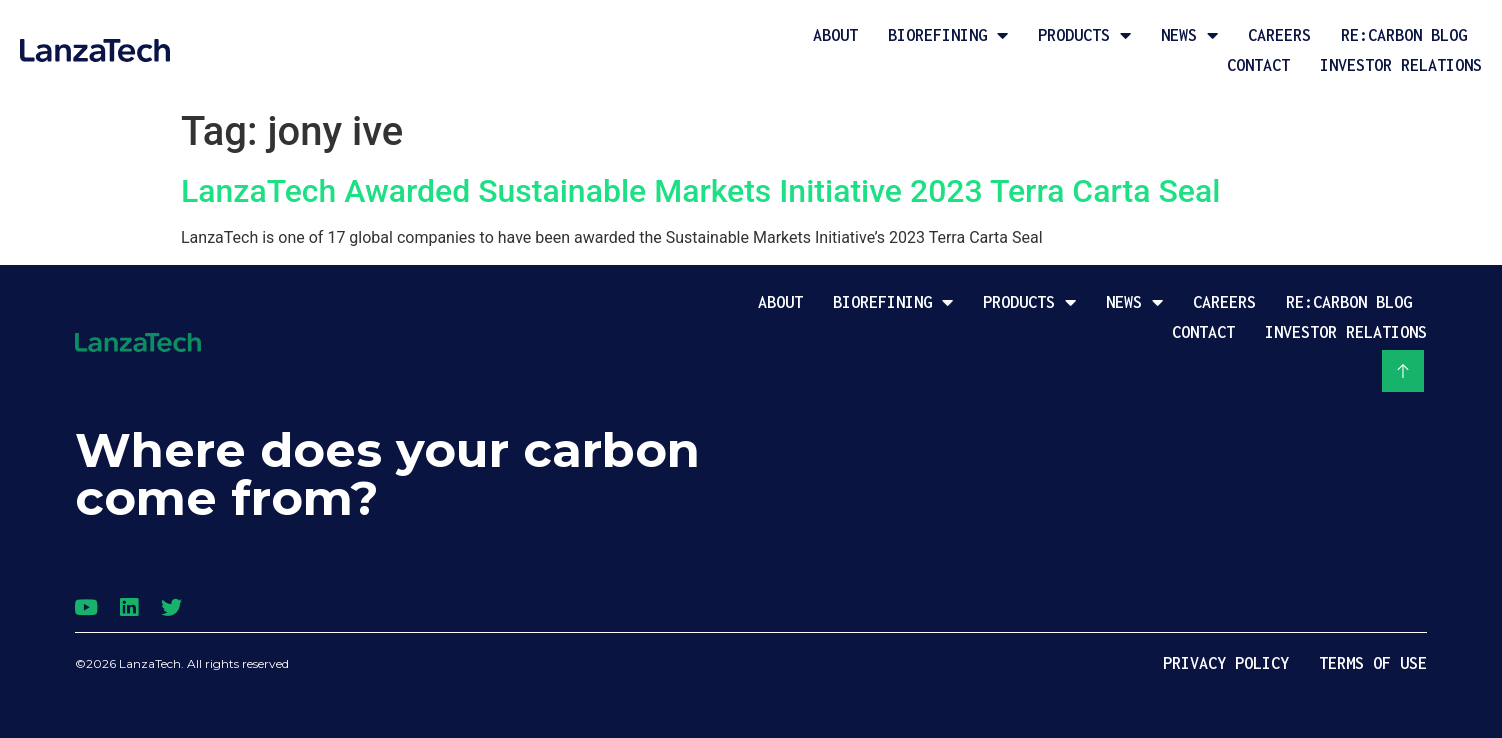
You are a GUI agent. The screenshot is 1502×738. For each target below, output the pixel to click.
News (1189, 35)
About (835, 35)
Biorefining (948, 35)
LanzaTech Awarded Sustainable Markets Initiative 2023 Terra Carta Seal (700, 191)
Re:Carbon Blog (1404, 35)
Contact (1258, 65)
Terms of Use (1373, 663)
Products (1084, 35)
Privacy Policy (1226, 663)
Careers (1279, 35)
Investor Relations (1401, 65)
